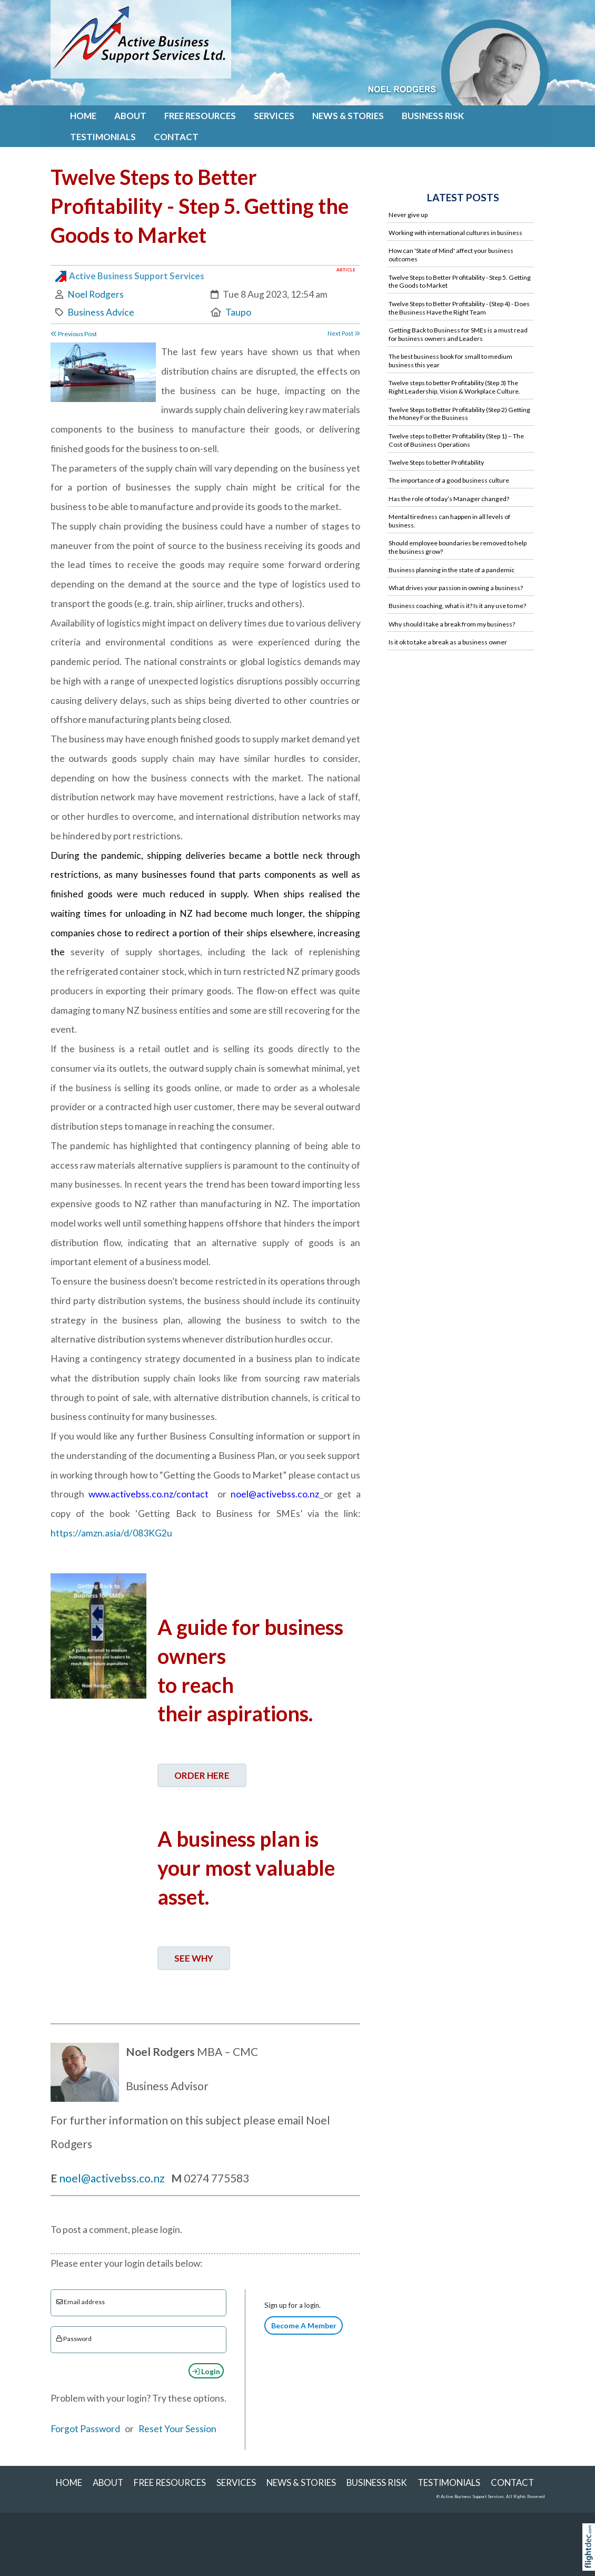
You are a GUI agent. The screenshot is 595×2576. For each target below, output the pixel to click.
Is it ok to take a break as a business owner (448, 642)
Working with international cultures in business (455, 233)
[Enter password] (139, 2339)
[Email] (139, 2302)
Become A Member (303, 2325)
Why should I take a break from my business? (452, 624)
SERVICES (274, 115)
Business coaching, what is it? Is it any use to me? (457, 606)
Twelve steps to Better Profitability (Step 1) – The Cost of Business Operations (456, 440)
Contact (176, 136)
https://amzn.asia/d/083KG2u (111, 1533)
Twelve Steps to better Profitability (436, 462)
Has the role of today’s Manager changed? (449, 499)
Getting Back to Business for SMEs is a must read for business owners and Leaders (458, 334)
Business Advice (100, 312)
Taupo (238, 312)
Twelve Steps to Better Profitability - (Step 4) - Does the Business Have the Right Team (459, 308)
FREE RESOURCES (200, 115)
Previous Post (74, 334)
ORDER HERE (202, 1775)
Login (206, 2371)
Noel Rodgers (95, 294)
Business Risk (433, 115)
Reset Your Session (177, 2428)
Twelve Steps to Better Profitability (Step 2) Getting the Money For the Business (459, 414)
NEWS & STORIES (348, 115)
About (130, 115)
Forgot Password (85, 2428)
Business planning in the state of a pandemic (451, 570)
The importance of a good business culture (449, 480)
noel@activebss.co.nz (113, 2178)
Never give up (408, 215)
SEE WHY (193, 1958)
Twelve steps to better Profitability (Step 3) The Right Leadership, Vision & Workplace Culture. (454, 387)
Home (83, 115)
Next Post (344, 333)
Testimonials (103, 136)
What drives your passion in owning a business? (456, 588)
